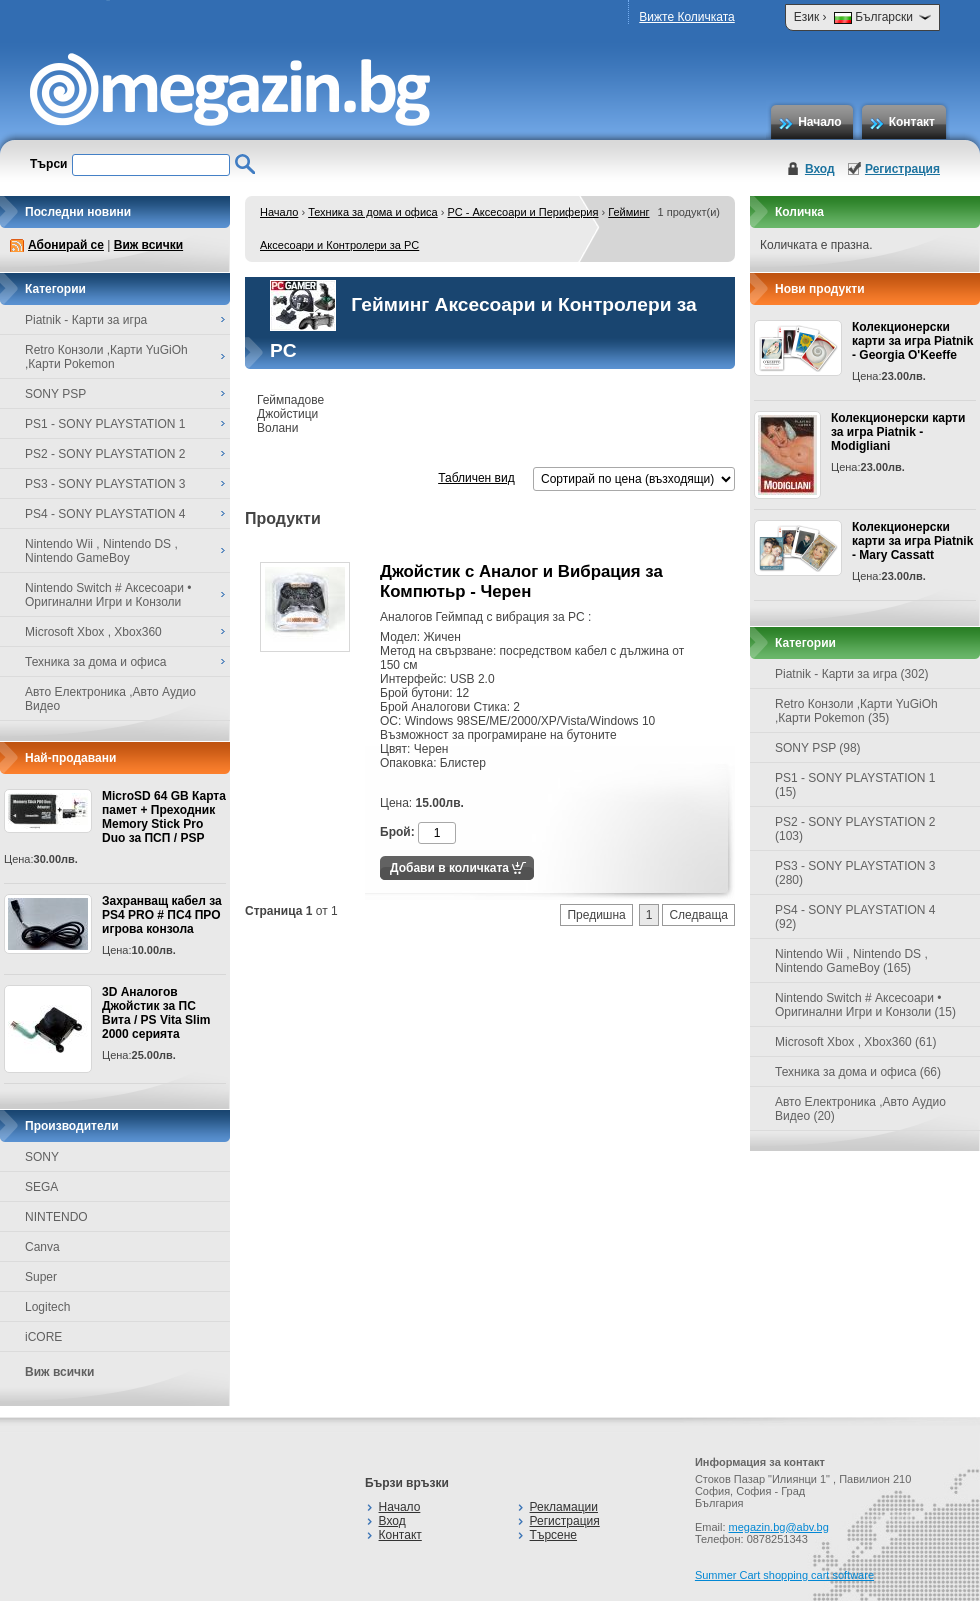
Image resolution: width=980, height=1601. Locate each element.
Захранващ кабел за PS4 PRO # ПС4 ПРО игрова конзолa (162, 915)
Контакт (912, 122)
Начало (819, 122)
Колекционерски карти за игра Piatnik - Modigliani (898, 432)
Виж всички (148, 245)
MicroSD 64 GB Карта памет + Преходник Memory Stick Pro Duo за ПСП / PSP (164, 817)
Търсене (553, 1535)
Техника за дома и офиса (373, 212)
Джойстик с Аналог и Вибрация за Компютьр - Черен (521, 581)
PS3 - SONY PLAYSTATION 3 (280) (855, 873)
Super (41, 1277)
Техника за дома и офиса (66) (858, 1072)
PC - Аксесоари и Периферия (522, 212)
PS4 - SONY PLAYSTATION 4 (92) (855, 917)
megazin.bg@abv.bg (779, 1527)
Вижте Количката (686, 17)
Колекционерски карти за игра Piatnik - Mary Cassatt (912, 541)
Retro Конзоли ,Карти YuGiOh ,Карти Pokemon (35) (856, 711)
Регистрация (902, 169)
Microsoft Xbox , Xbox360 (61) (855, 1042)
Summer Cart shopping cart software (784, 1575)
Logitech (47, 1307)
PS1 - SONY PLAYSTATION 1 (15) (855, 785)
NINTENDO (56, 1217)
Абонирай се (66, 245)
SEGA (41, 1187)
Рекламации (564, 1507)
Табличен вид (476, 478)
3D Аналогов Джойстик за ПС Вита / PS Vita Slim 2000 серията (156, 1013)
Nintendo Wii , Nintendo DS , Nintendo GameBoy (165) (851, 961)
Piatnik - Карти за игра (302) (852, 674)
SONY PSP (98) (818, 748)
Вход (820, 169)
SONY (42, 1157)
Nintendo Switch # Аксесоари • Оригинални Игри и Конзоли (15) (865, 1005)
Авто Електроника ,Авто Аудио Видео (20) (860, 1109)
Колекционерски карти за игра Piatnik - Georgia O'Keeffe (912, 341)
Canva (42, 1247)
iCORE (43, 1337)
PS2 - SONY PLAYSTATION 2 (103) (855, 829)
